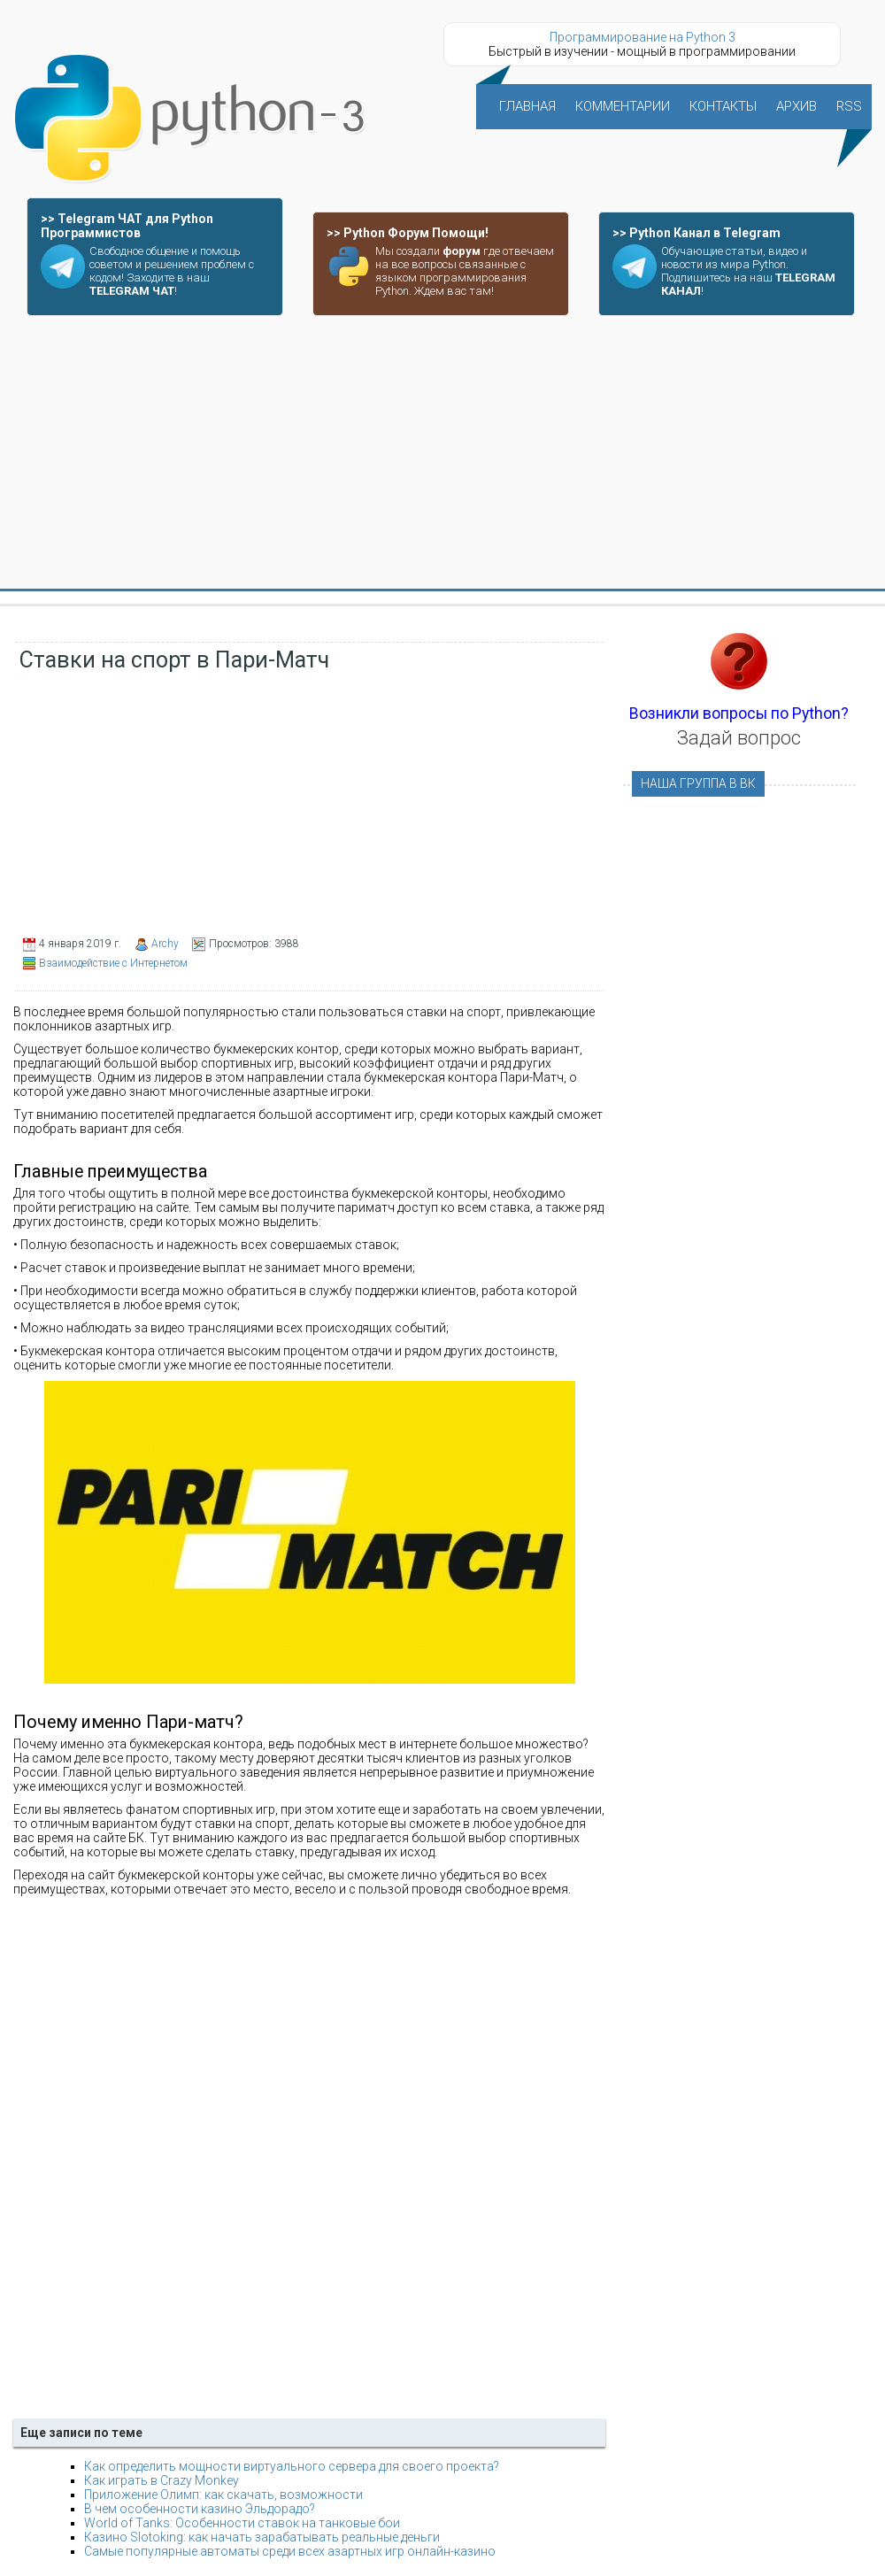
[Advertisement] (443, 453)
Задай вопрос (739, 738)
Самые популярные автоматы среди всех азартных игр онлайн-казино (290, 2551)
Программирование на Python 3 (642, 37)
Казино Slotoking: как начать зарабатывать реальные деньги (262, 2537)
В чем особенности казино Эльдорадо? (199, 2509)
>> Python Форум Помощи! (408, 233)
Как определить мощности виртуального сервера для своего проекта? (291, 2466)
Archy (165, 943)
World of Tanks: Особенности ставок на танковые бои (242, 2523)
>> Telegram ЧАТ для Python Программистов (127, 226)
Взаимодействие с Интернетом (113, 963)
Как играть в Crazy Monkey (161, 2480)
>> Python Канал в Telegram (696, 233)
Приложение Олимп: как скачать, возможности (223, 2494)
